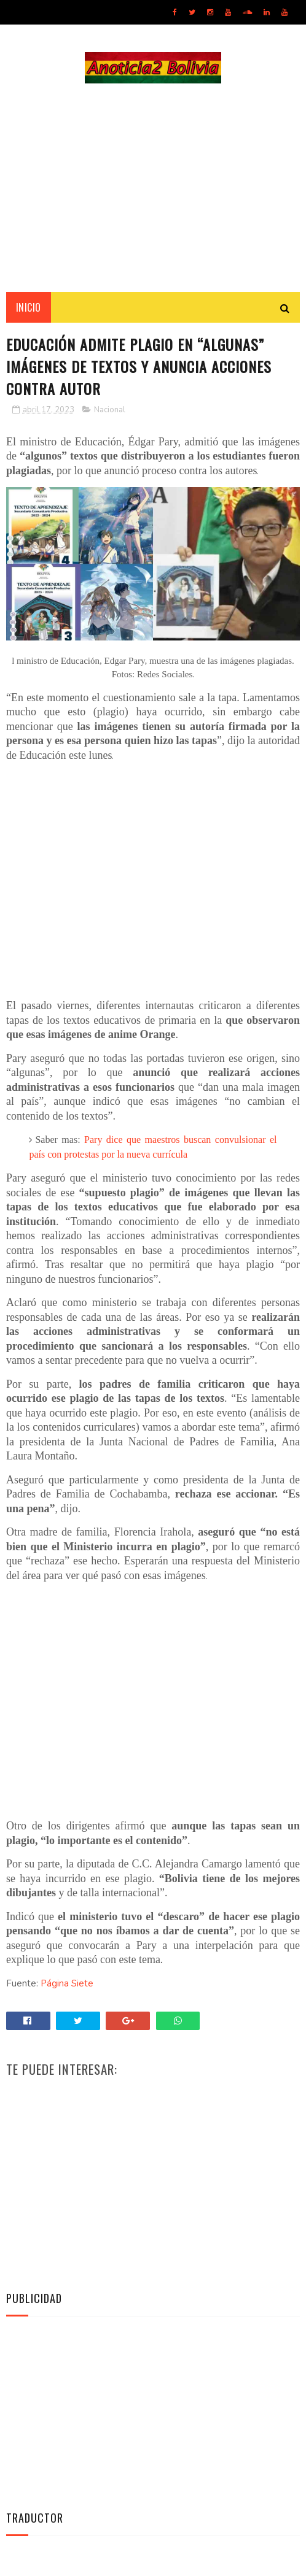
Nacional (109, 409)
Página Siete (67, 1983)
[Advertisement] (153, 188)
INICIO (28, 307)
